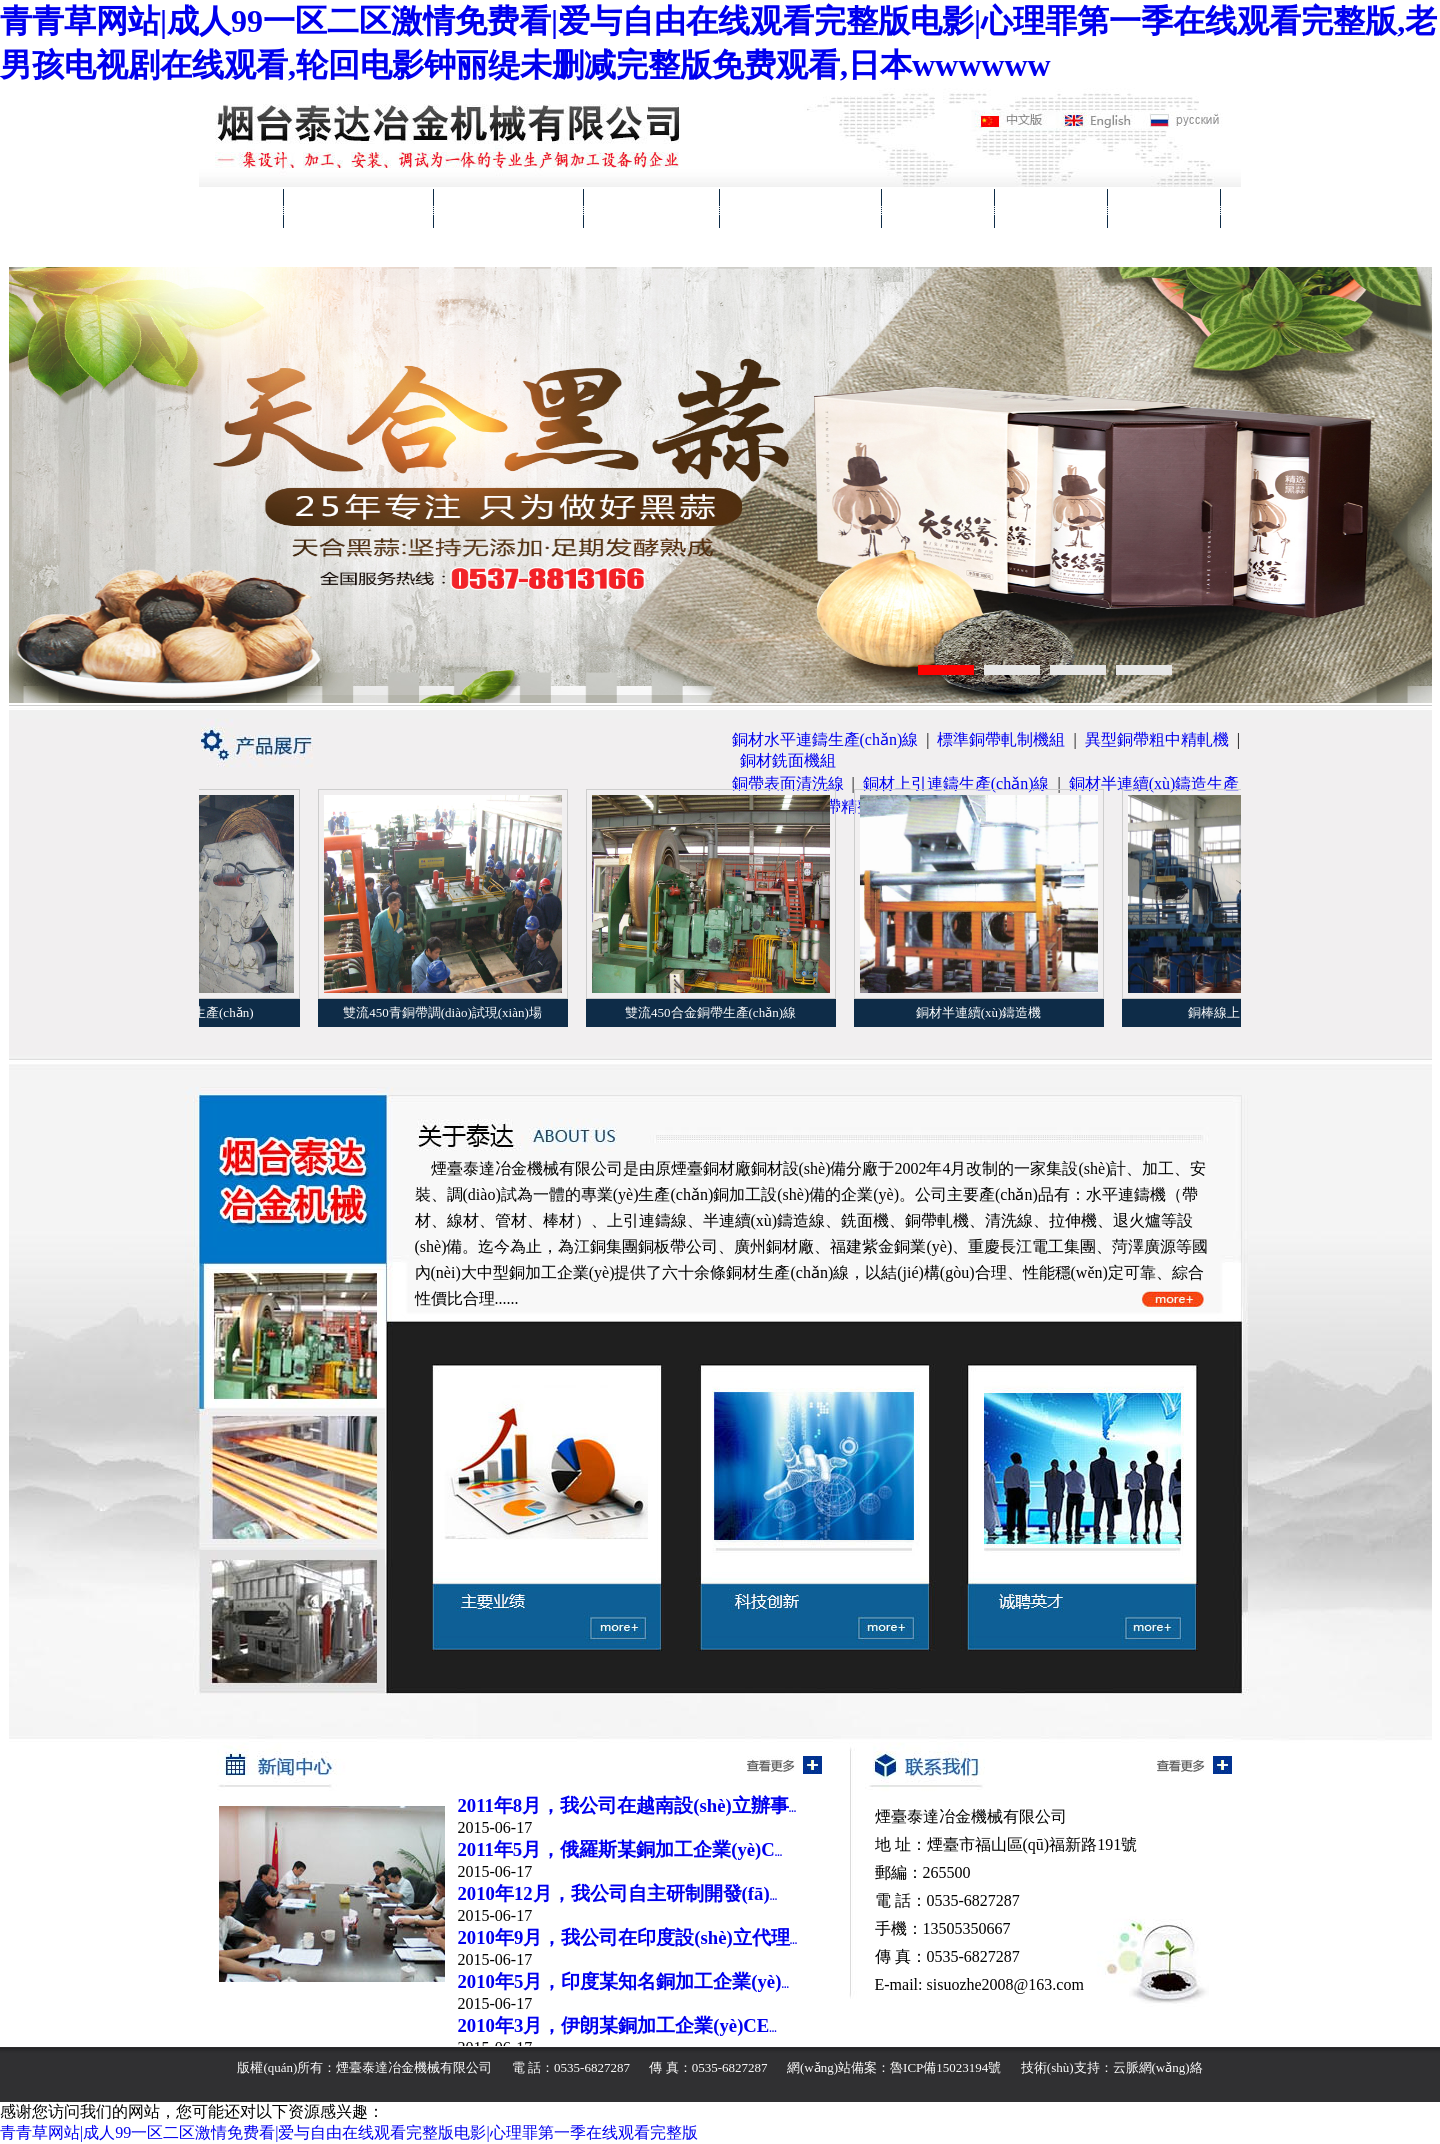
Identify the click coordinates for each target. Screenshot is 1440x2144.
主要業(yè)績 (651, 208)
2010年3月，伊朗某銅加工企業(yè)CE (617, 2025)
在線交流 (1164, 208)
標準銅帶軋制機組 (1001, 739)
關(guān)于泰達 (358, 208)
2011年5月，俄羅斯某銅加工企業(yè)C (620, 1849)
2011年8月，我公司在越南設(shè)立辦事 (627, 1805)
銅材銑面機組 (788, 760)
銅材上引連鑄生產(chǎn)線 (956, 783)
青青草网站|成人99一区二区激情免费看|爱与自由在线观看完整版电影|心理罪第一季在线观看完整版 (349, 2132)
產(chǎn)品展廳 (509, 208)
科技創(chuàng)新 (801, 208)
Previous (24, 482)
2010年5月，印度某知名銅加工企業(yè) (623, 1981)
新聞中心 (938, 208)
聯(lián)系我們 (270, 247)
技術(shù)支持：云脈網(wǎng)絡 (1112, 2067)
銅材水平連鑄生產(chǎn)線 (825, 739)
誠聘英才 (1051, 208)
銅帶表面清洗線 (788, 783)
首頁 (241, 208)
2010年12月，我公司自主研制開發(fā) (618, 1893)
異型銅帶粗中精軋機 (1157, 739)
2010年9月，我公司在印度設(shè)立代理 (628, 1937)
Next (1416, 482)
